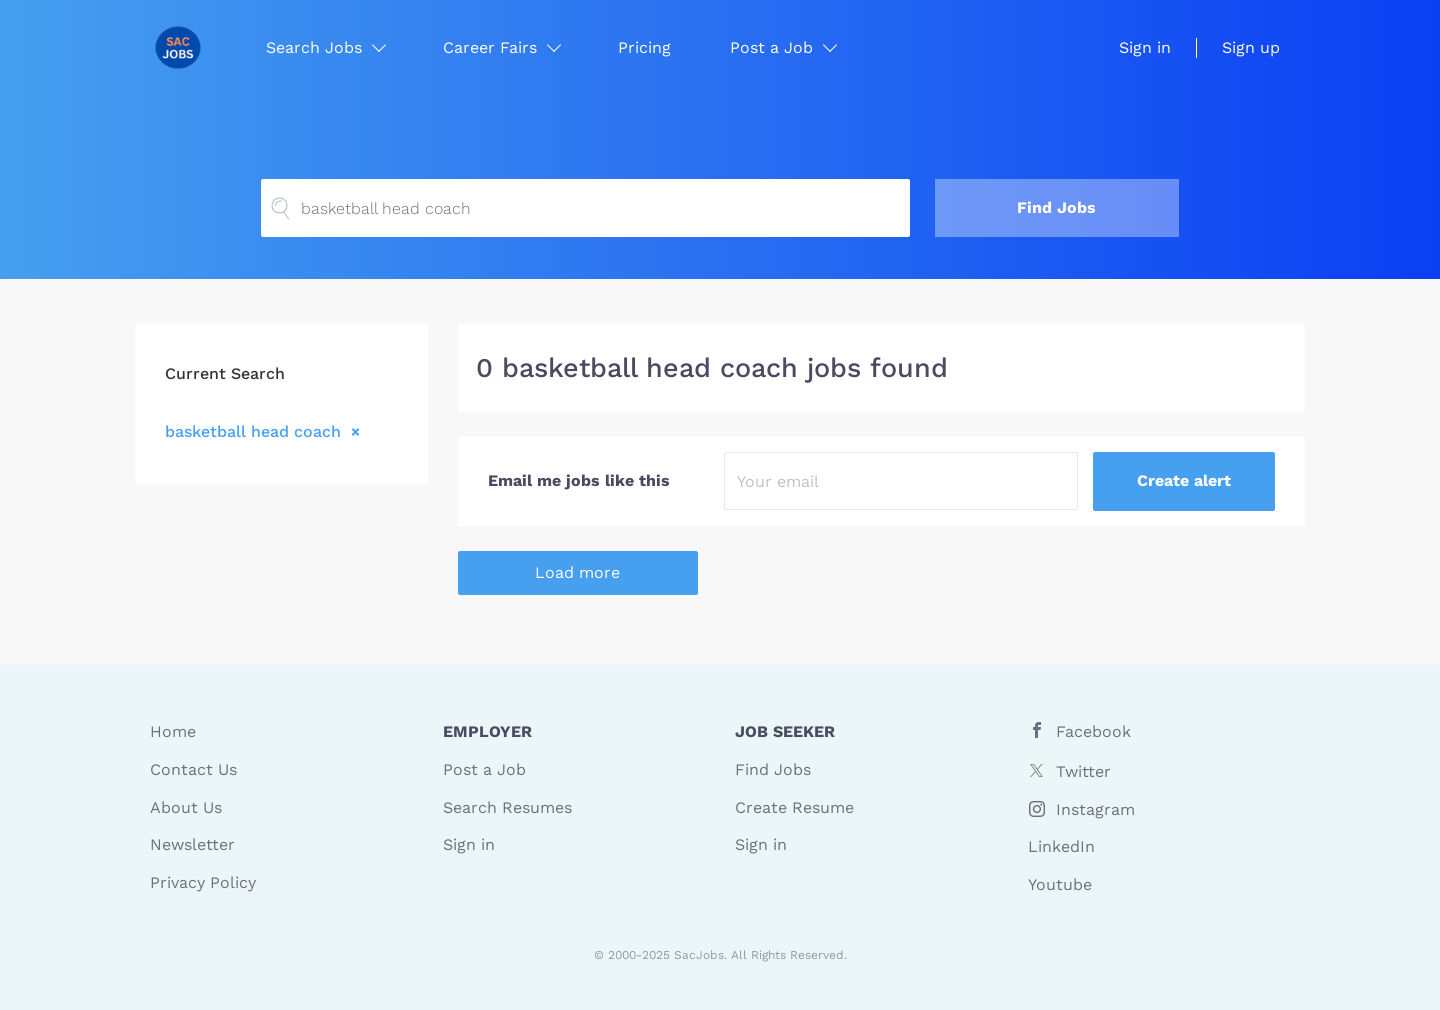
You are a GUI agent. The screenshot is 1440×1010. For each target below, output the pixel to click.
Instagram (1095, 809)
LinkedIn (1061, 846)
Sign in (1145, 47)
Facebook (1093, 731)
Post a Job (484, 769)
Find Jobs (1056, 207)
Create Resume (794, 807)
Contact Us (193, 769)
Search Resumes (507, 807)
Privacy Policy (203, 882)
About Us (186, 807)
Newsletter (192, 844)
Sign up (1251, 47)
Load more (577, 572)
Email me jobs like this (579, 480)
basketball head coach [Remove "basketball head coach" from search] (253, 431)
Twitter (1083, 771)
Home (173, 731)
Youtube (1060, 884)
